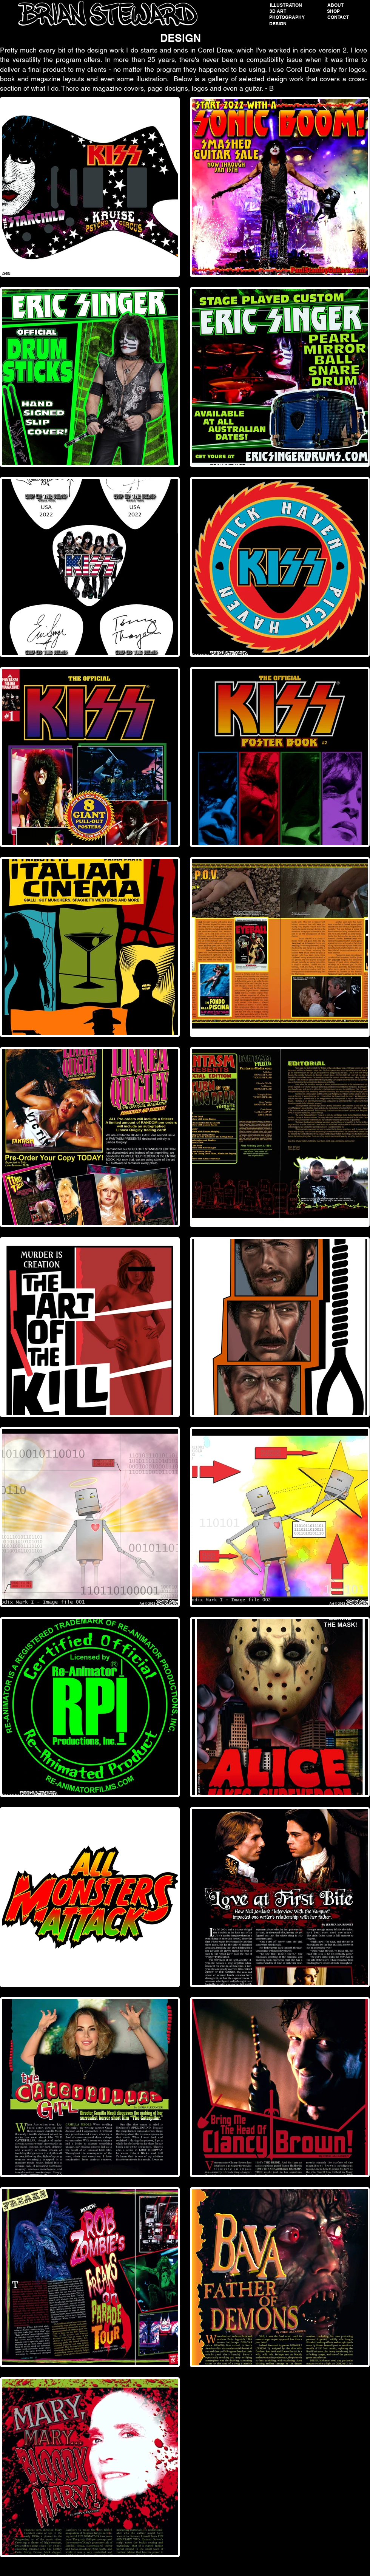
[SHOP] (333, 11)
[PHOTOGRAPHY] (287, 17)
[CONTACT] (338, 17)
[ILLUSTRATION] (286, 5)
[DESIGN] (277, 24)
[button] (277, 11)
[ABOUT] (335, 5)
